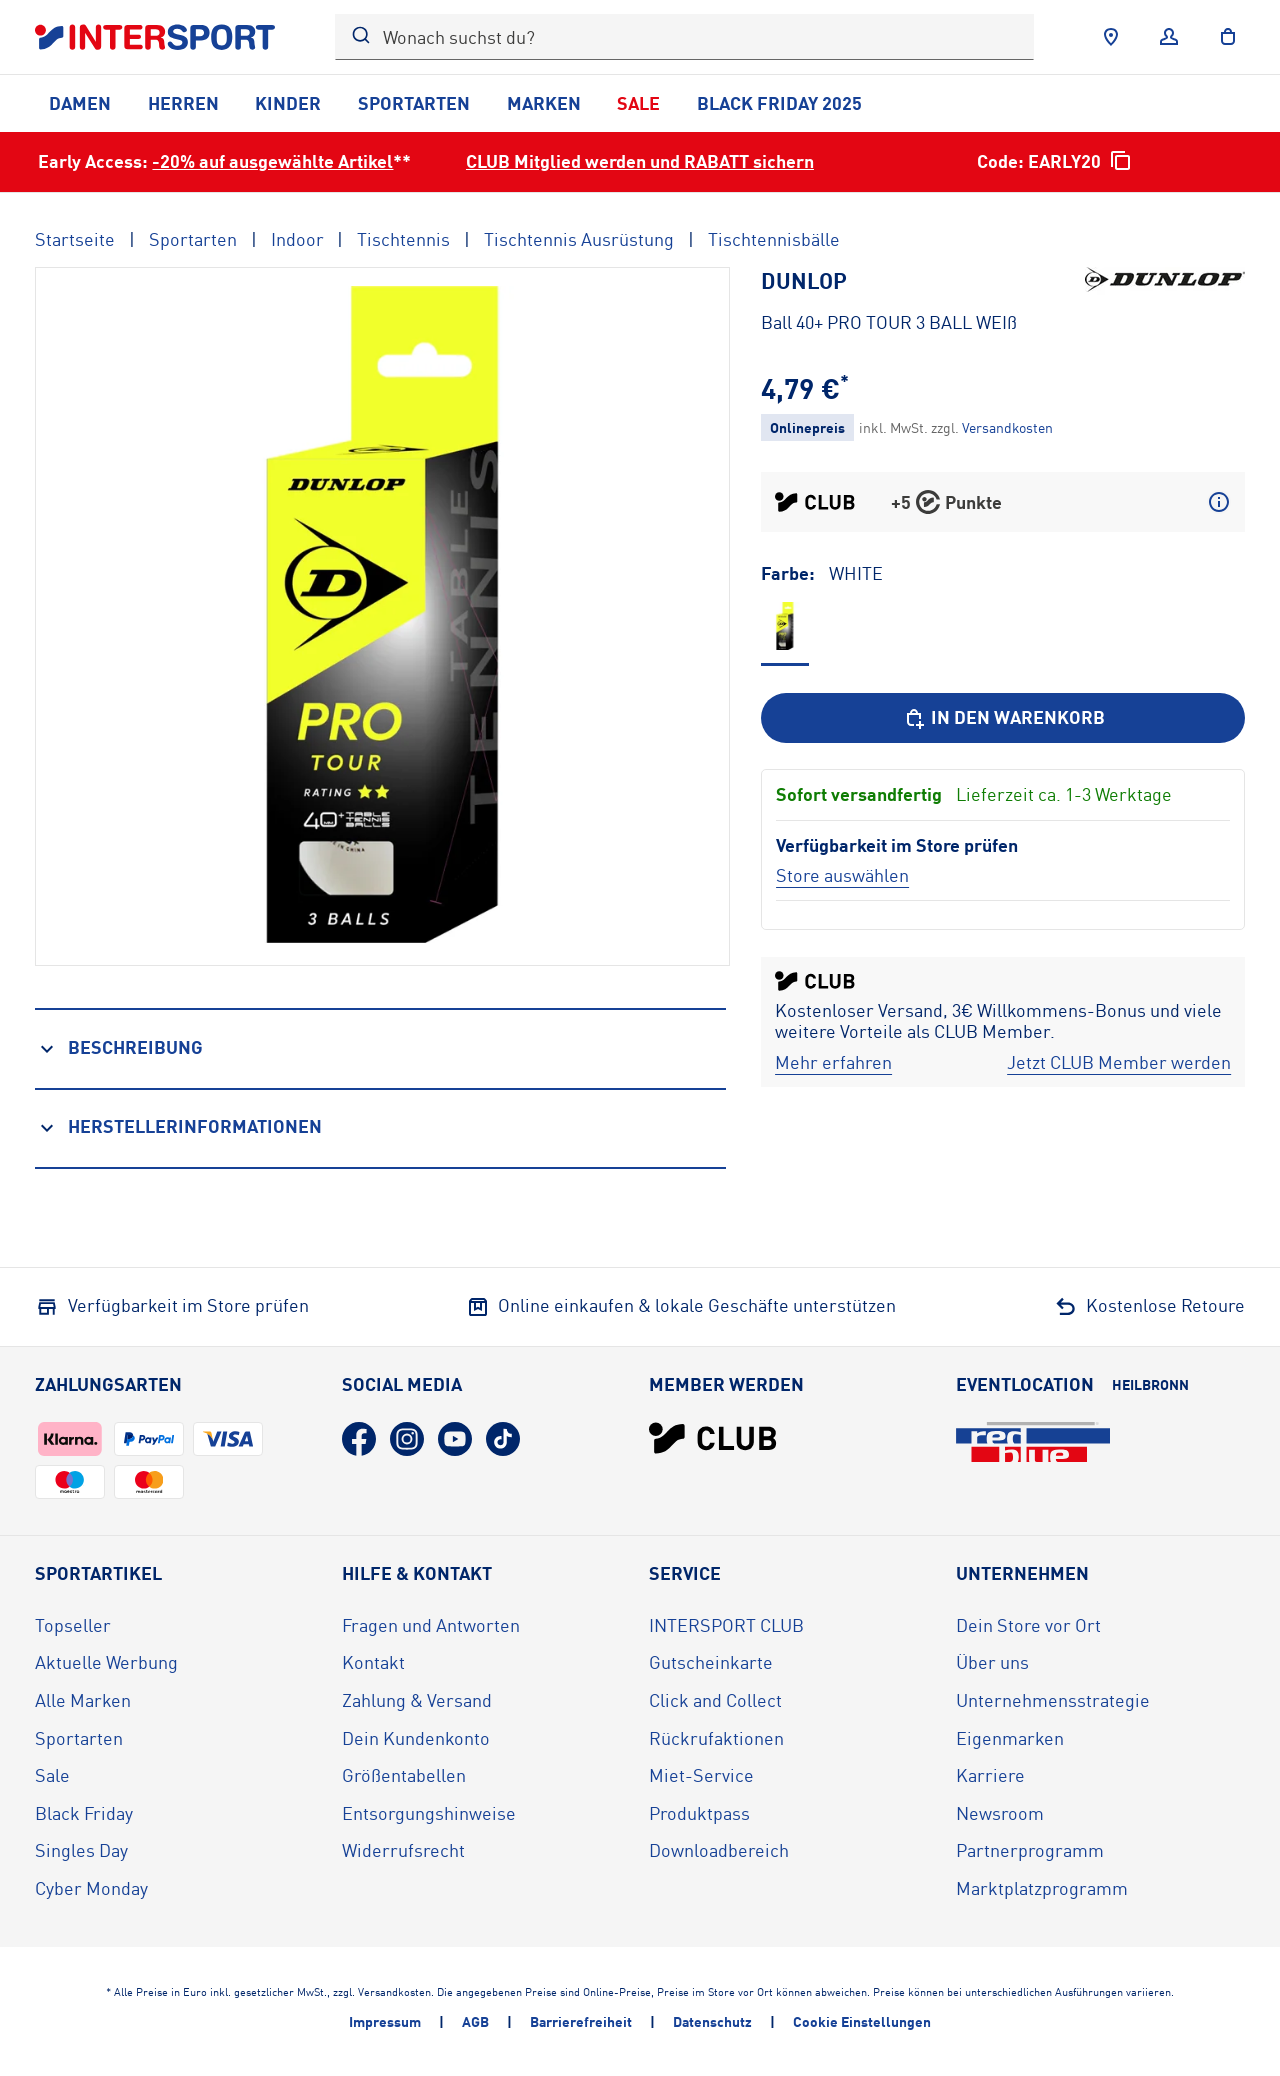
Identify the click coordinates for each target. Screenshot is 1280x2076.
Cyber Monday (91, 1888)
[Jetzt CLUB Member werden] (1119, 1062)
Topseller (73, 1625)
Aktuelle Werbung (106, 1662)
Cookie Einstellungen (862, 2021)
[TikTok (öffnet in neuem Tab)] (503, 1439)
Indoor (297, 239)
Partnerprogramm (1030, 1850)
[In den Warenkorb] (1003, 718)
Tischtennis (403, 239)
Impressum (385, 2021)
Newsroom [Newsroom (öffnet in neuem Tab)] (1000, 1813)
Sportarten (414, 103)
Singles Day (81, 1850)
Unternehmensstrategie (1053, 1700)
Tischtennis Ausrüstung (579, 239)
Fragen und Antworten (431, 1625)
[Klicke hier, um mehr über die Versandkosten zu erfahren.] (1007, 427)
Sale (638, 103)
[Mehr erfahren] (833, 1062)
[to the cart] (1228, 37)
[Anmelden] (1169, 37)
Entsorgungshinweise (429, 1813)
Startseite (75, 239)
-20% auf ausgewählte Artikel (272, 161)
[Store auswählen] (842, 875)
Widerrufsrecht (403, 1850)
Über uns (992, 1662)
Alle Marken (83, 1700)
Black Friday (84, 1813)
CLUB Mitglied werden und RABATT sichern (640, 161)
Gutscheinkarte (711, 1662)
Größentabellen (404, 1775)
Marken (544, 103)
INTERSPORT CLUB (726, 1625)
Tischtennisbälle (774, 239)
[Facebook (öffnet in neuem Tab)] (359, 1439)
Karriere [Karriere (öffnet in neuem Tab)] (990, 1775)
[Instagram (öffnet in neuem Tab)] (407, 1439)
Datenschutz (712, 2021)
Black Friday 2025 (779, 103)
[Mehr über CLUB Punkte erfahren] (1219, 502)
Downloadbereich (719, 1850)
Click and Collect (715, 1700)
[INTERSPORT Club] (713, 1438)
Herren (183, 103)
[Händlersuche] (1111, 37)
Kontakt (373, 1662)
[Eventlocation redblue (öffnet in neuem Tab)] (1033, 1442)
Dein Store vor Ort (1028, 1625)
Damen (80, 103)
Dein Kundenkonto (416, 1738)
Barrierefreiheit (581, 2021)
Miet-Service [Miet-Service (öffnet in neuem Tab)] (701, 1775)
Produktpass (699, 1813)
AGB (475, 2021)
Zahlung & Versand (417, 1700)
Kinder (288, 103)
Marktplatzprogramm (1042, 1888)
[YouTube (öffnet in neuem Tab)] (455, 1439)
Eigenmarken (1010, 1738)
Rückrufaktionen (716, 1738)
